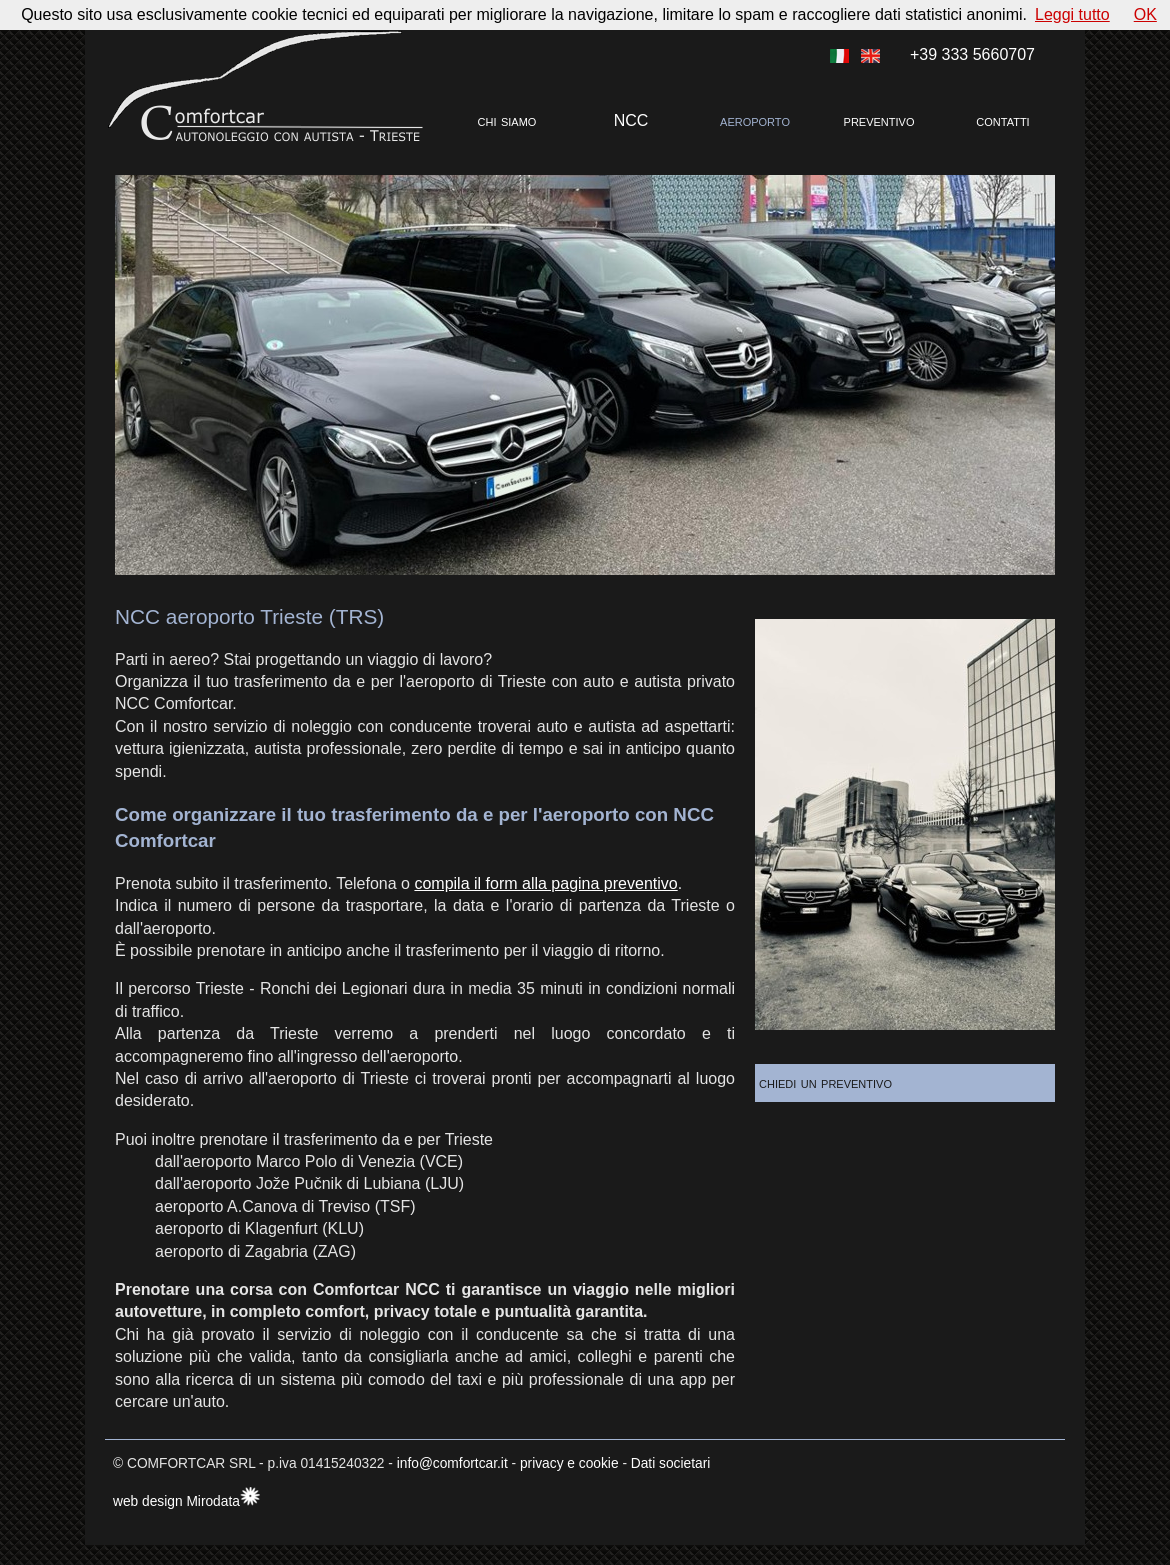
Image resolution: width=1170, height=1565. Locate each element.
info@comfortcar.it (452, 1463)
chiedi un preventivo (841, 1082)
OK (1145, 14)
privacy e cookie (569, 1463)
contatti (1002, 120)
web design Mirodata (176, 1501)
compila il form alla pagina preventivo (545, 883)
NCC (631, 120)
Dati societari (670, 1463)
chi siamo (507, 120)
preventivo (879, 120)
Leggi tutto (1072, 14)
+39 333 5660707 (972, 54)
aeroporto (755, 120)
